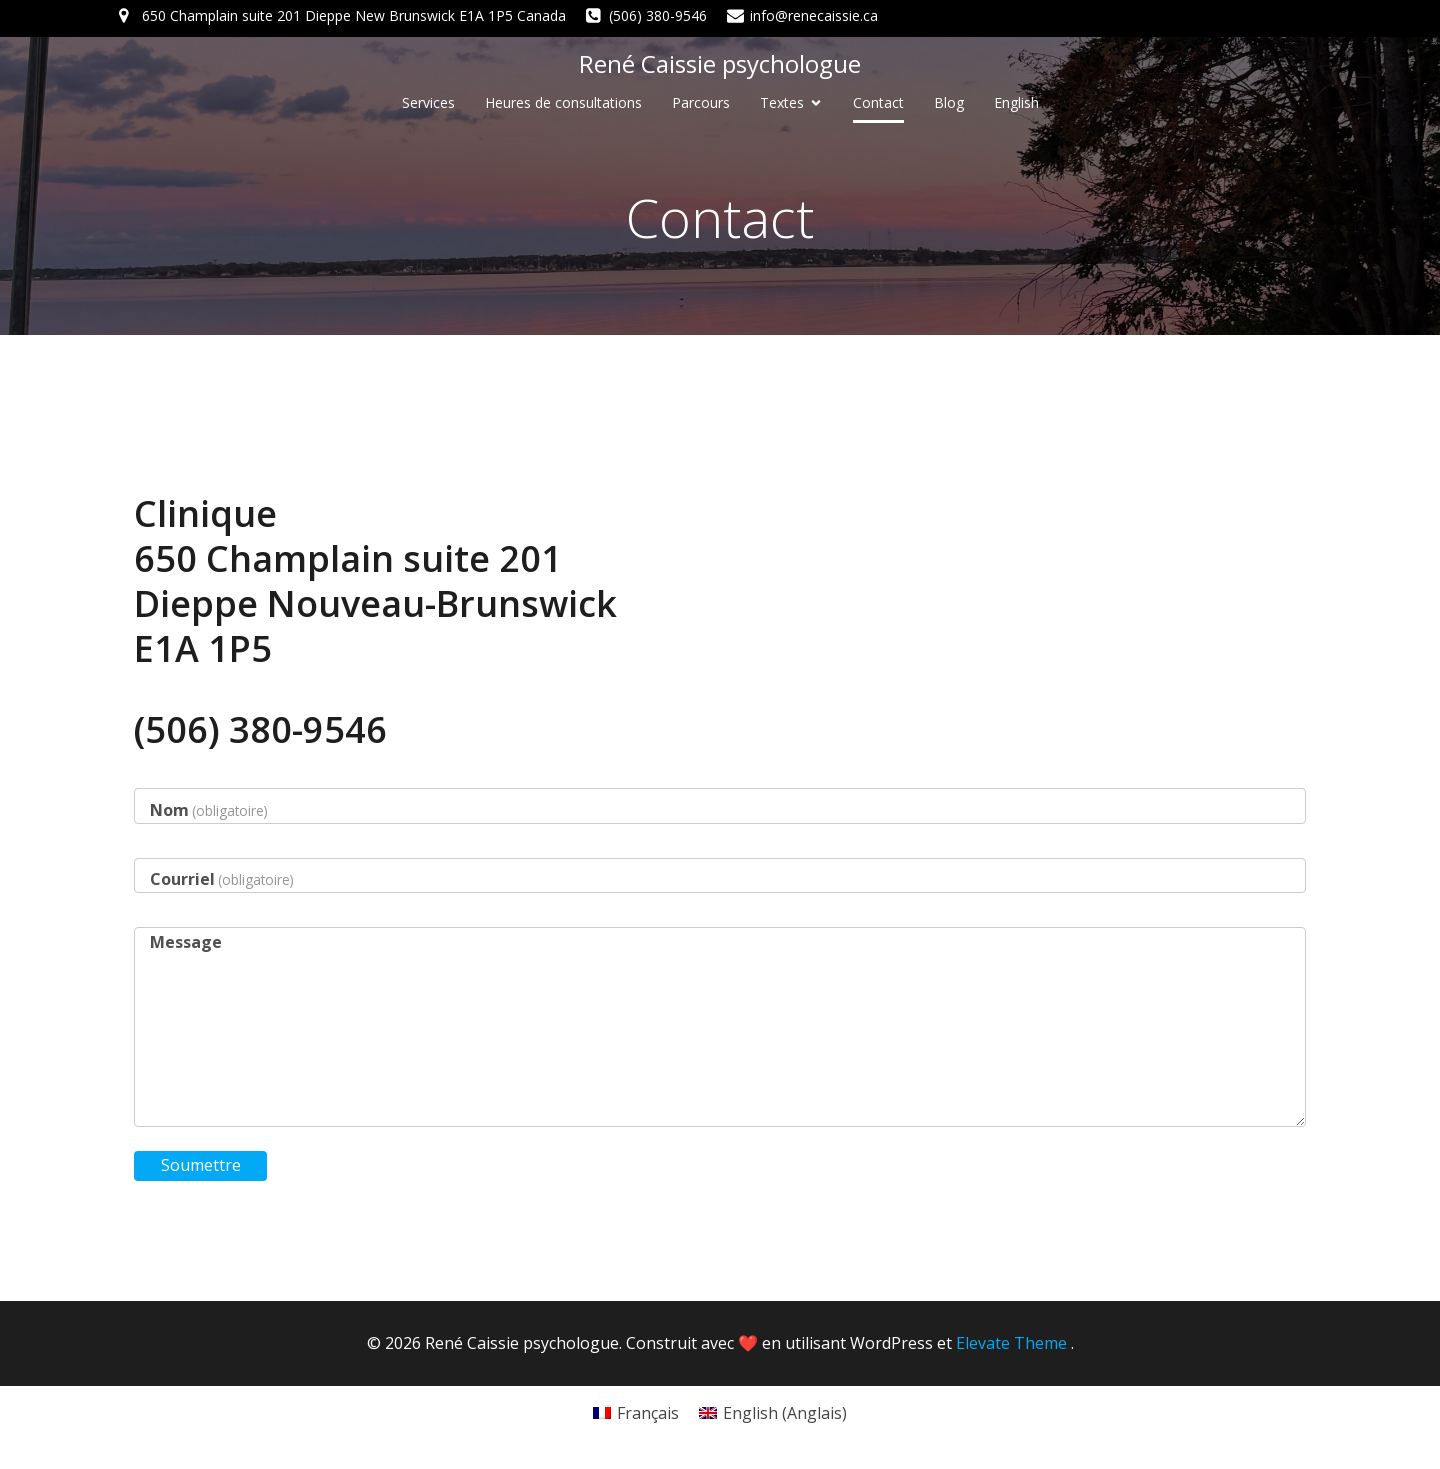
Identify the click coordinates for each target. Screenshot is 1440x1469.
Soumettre (201, 1165)
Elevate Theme (1011, 1343)
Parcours (701, 102)
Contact (878, 102)
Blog (949, 102)
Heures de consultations (563, 102)
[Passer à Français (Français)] (636, 1412)
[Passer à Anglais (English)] (773, 1412)
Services (428, 102)
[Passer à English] (1016, 102)
